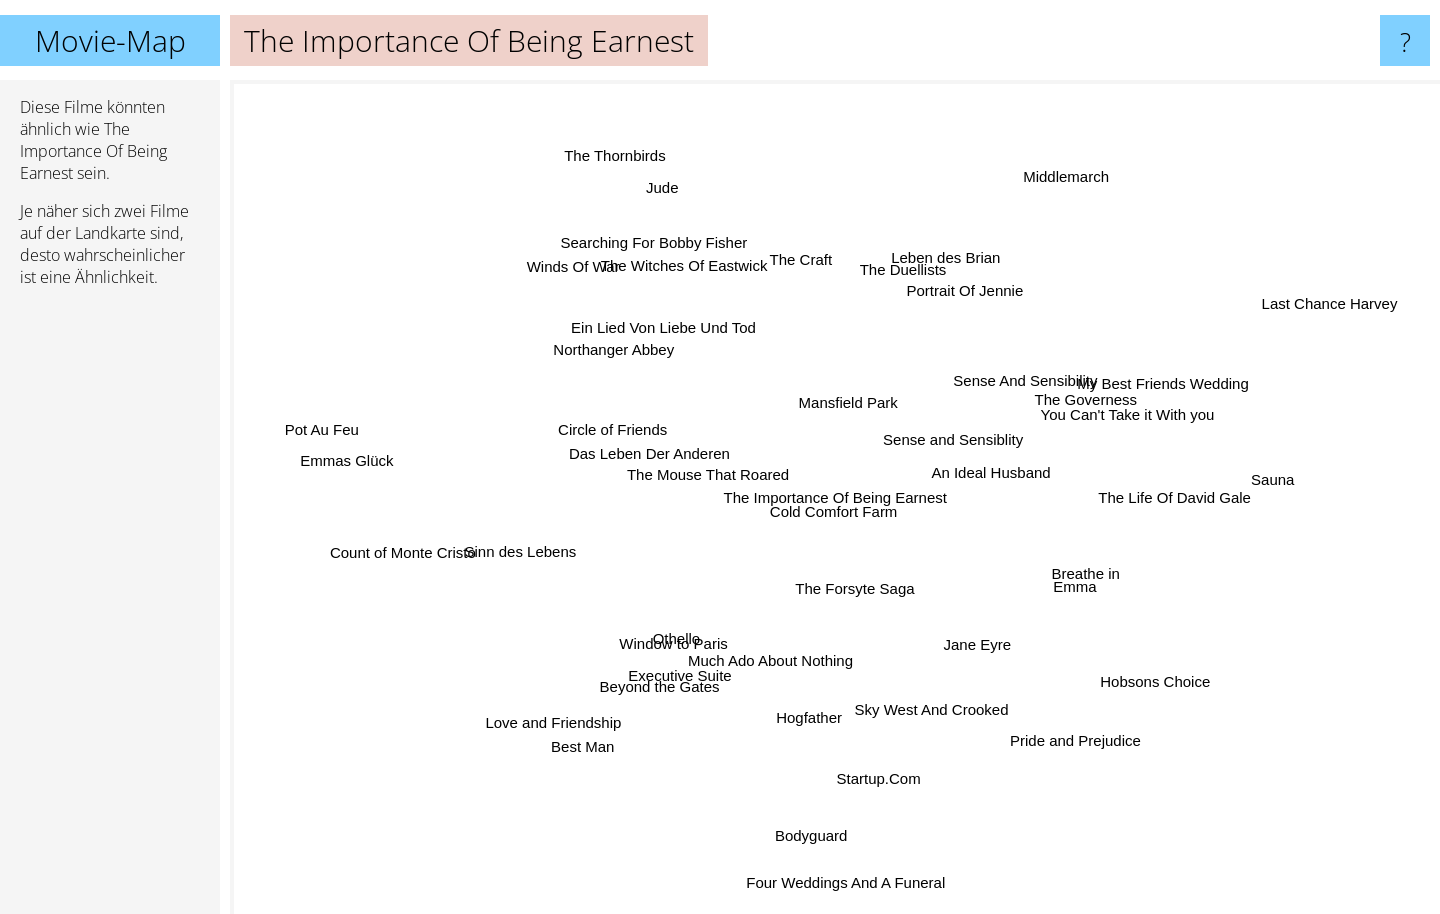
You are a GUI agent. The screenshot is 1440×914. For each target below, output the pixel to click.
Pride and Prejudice (1088, 783)
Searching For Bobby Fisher (667, 260)
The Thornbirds (633, 173)
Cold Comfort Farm (842, 508)
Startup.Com (873, 748)
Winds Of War (597, 284)
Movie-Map (110, 40)
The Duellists (895, 288)
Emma (1129, 582)
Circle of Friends (633, 435)
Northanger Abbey (623, 354)
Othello (702, 635)
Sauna (1224, 483)
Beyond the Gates (673, 673)
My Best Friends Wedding (1146, 380)
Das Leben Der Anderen (664, 456)
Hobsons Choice (1122, 662)
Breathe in (1062, 576)
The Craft (791, 238)
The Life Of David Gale (1136, 496)
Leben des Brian (942, 273)
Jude (667, 204)
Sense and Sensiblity (953, 425)
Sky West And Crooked (932, 692)
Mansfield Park (827, 367)
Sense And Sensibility (1047, 320)
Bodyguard (808, 824)
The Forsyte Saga (841, 597)
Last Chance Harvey (1273, 322)
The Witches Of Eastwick (694, 280)
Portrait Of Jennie (953, 310)
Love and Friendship (589, 701)
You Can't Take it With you (1094, 422)
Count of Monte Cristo (426, 543)
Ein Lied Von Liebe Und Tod (688, 332)
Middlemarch (1049, 215)
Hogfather (810, 698)
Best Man (601, 723)
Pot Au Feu (342, 431)
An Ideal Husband (998, 453)
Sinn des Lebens (554, 554)
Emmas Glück (355, 462)
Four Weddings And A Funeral (845, 885)
